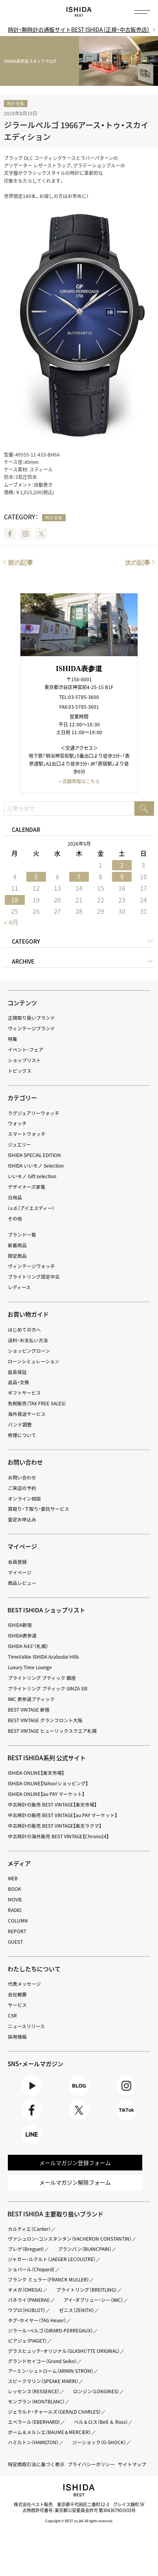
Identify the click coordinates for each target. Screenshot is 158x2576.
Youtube (31, 2086)
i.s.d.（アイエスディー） (31, 1208)
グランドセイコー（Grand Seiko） (42, 2361)
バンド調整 (20, 1424)
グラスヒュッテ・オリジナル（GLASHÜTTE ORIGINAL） (64, 2351)
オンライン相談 (24, 1498)
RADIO (15, 1910)
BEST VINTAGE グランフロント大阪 (45, 1720)
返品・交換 (18, 1382)
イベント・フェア (25, 1049)
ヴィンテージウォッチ (31, 1266)
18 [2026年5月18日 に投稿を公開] (14, 899)
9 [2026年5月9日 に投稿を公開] (122, 876)
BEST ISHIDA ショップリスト (46, 1609)
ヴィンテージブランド (31, 1028)
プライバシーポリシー (91, 2465)
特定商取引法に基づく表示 (36, 2465)
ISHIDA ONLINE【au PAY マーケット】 (47, 1793)
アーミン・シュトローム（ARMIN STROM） (51, 2372)
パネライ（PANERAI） (29, 2301)
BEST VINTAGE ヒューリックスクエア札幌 (52, 1730)
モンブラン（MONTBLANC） (36, 2402)
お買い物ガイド (28, 1314)
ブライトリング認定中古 (34, 1276)
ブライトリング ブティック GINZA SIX (48, 1688)
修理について (22, 1435)
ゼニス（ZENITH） (77, 2311)
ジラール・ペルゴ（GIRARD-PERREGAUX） (51, 2331)
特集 (12, 1038)
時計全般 (15, 103)
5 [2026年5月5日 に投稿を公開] (36, 876)
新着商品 (17, 1245)
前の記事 (20, 562)
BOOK (14, 1888)
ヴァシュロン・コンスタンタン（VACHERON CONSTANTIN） (70, 2239)
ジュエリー (19, 1144)
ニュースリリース (26, 2026)
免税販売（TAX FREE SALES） (37, 1403)
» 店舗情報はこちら (79, 781)
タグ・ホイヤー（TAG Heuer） (37, 2321)
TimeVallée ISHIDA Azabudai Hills (44, 1656)
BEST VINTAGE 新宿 (29, 1709)
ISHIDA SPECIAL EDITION (35, 1155)
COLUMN (18, 1920)
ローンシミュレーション (33, 1361)
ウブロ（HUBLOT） (27, 2311)
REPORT (17, 1931)
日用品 (15, 1197)
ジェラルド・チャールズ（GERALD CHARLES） (55, 2412)
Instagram (25, 534)
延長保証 (17, 1371)
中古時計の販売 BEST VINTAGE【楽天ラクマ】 (55, 1825)
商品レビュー (22, 1582)
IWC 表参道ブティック (31, 1699)
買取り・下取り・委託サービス (38, 1509)
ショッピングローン (29, 1350)
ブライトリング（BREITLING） (87, 2290)
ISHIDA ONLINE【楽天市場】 (37, 1772)
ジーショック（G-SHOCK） (100, 2443)
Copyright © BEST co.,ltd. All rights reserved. (79, 2522)
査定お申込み (22, 1519)
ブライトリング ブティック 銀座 (42, 1677)
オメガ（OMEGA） (25, 2290)
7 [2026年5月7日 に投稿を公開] (79, 876)
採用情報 (17, 2036)
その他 (15, 1218)
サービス (17, 2004)
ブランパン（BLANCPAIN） (85, 2250)
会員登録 (17, 1561)
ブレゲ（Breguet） (26, 2250)
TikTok (126, 2110)
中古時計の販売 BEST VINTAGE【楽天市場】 (52, 1804)
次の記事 (137, 562)
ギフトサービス (24, 1393)
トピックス (19, 1070)
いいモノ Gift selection (32, 1176)
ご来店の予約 (22, 1488)
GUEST (15, 1941)
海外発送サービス (27, 1413)
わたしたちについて (34, 1968)
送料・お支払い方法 (28, 1340)
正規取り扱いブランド (31, 1017)
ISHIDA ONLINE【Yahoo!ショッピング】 (49, 1783)
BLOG (79, 2086)
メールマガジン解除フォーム (75, 2183)
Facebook (10, 534)
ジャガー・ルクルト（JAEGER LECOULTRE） (52, 2260)
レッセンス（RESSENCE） (34, 2392)
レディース (19, 1287)
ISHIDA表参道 (22, 1635)
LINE (31, 2135)
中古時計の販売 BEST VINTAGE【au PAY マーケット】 (63, 1815)
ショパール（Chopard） (31, 2270)
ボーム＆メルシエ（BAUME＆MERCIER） (50, 2433)
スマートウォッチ (27, 1133)
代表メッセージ (24, 1983)
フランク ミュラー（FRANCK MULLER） (49, 2280)
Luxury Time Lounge (30, 1667)
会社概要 (17, 1994)
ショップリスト (24, 1060)
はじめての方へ (24, 1329)
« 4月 (11, 922)
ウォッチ (17, 1123)
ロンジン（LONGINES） (96, 2392)
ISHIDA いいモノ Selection (36, 1165)
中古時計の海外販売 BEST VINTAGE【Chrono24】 (58, 1836)
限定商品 (17, 1255)
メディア (19, 1863)
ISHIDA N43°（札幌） (28, 1646)
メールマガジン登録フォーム (75, 2163)
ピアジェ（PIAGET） (28, 2341)
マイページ (22, 1546)
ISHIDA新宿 (20, 1624)
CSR (12, 2015)
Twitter (41, 534)
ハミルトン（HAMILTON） (34, 2443)
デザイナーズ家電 (26, 1186)
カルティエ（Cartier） (29, 2229)
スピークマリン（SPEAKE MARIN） (43, 2382)
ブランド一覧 (22, 1234)
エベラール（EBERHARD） (34, 2423)
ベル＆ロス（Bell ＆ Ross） (101, 2423)
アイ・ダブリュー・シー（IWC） (94, 2301)
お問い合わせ (22, 1477)
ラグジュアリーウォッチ (33, 1113)
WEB (13, 1878)
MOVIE (15, 1899)
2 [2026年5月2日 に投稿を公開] (122, 865)
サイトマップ (132, 2465)
